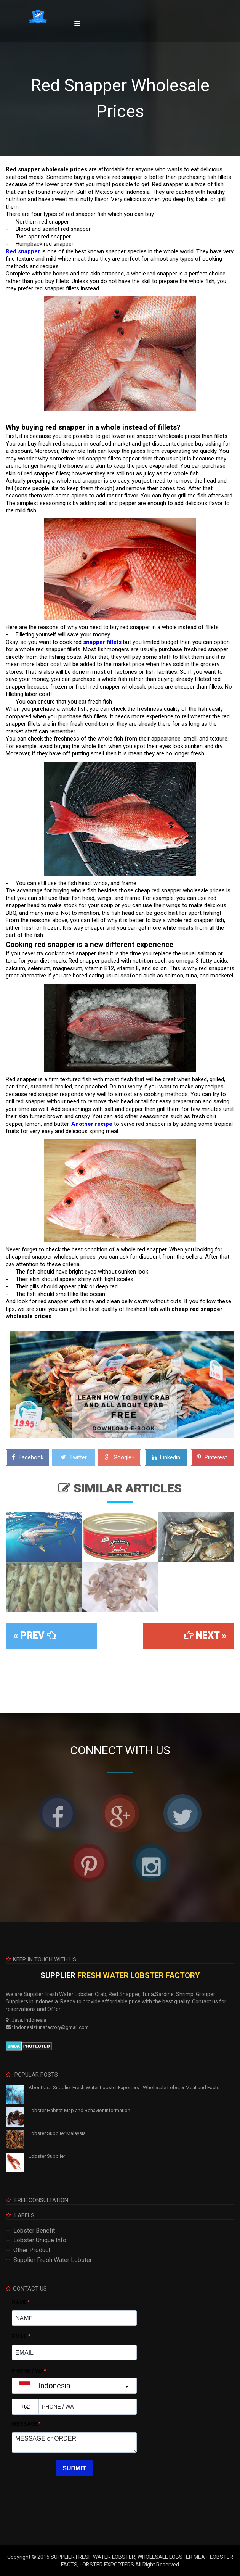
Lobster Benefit (34, 2230)
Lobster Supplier (47, 2156)
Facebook (27, 1457)
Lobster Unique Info (39, 2240)
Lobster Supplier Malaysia (57, 2133)
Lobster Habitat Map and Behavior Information (79, 2110)
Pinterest (212, 1457)
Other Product (31, 2250)
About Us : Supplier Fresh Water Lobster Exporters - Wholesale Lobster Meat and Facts (124, 2087)
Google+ (120, 1457)
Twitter (74, 1457)
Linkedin (166, 1457)
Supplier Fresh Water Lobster (52, 2260)
